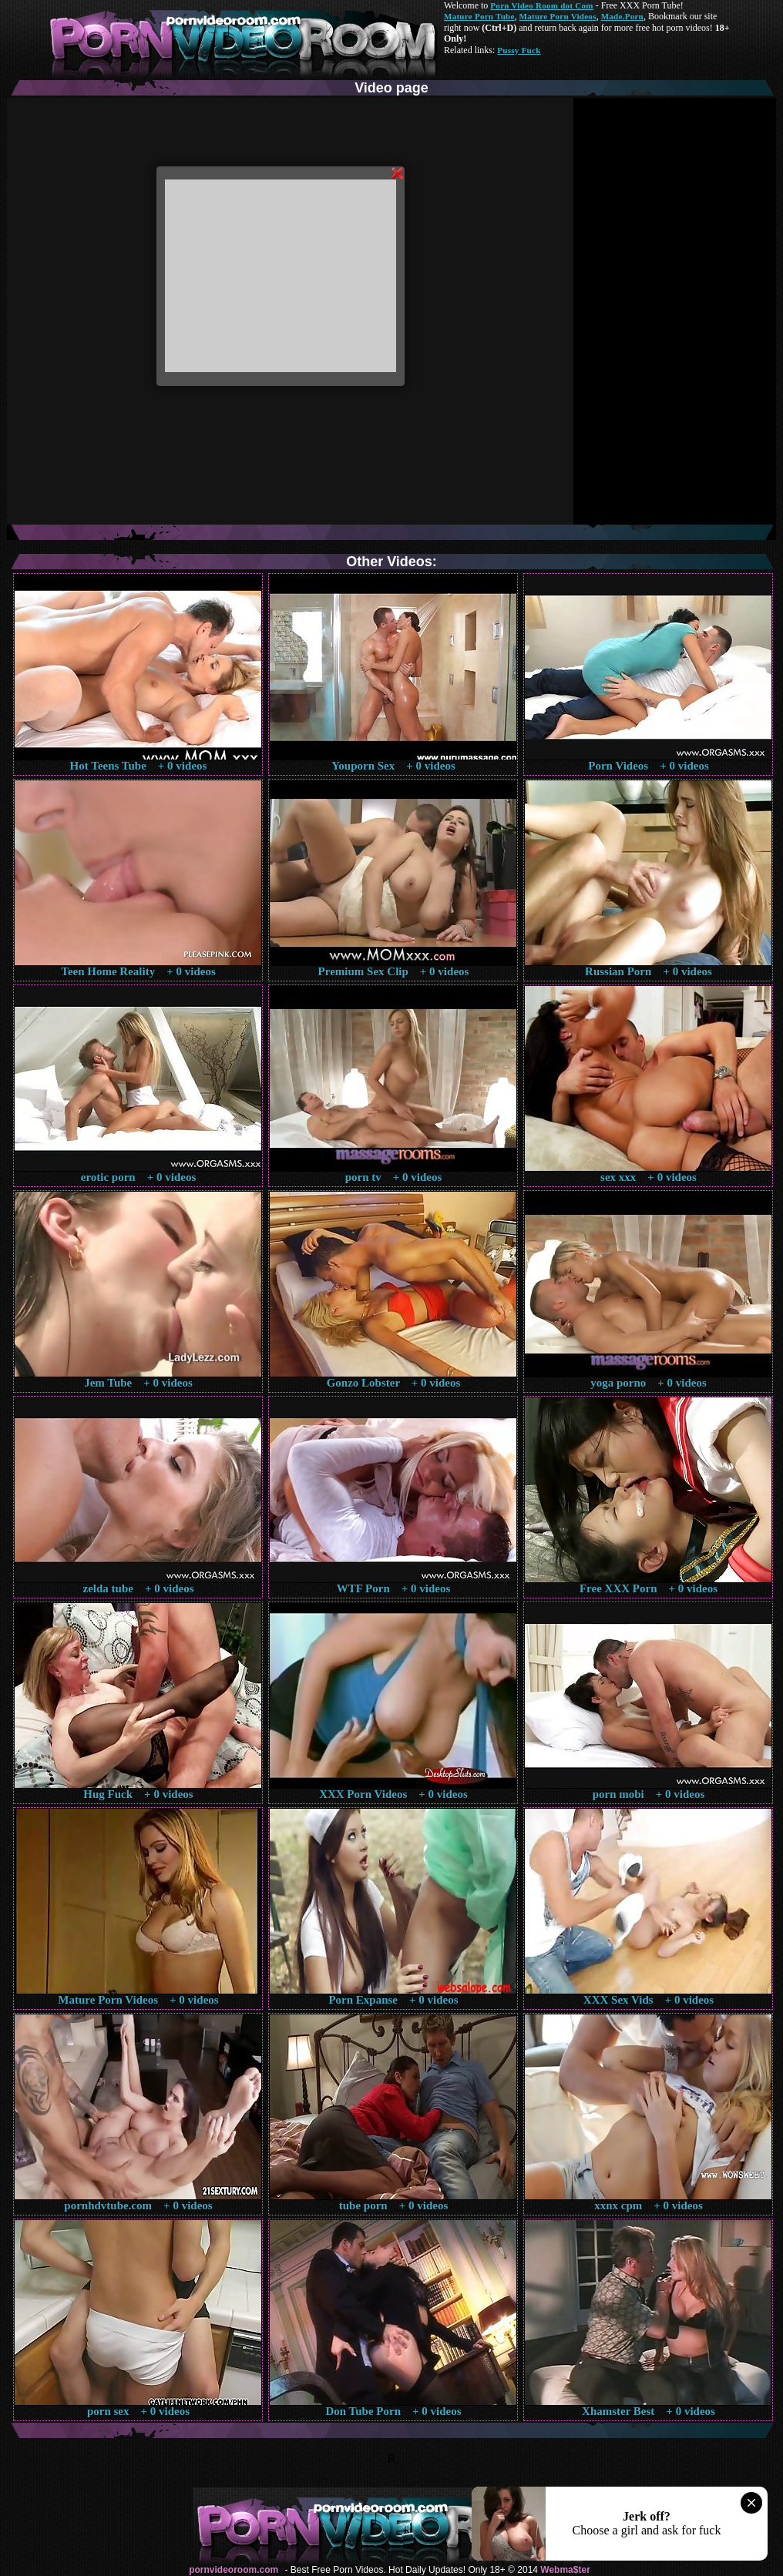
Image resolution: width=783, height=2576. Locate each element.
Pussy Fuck (518, 50)
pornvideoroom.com (233, 2569)
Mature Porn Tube (479, 16)
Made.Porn (622, 16)
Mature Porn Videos (557, 16)
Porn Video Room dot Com (541, 5)
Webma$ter (565, 2569)
